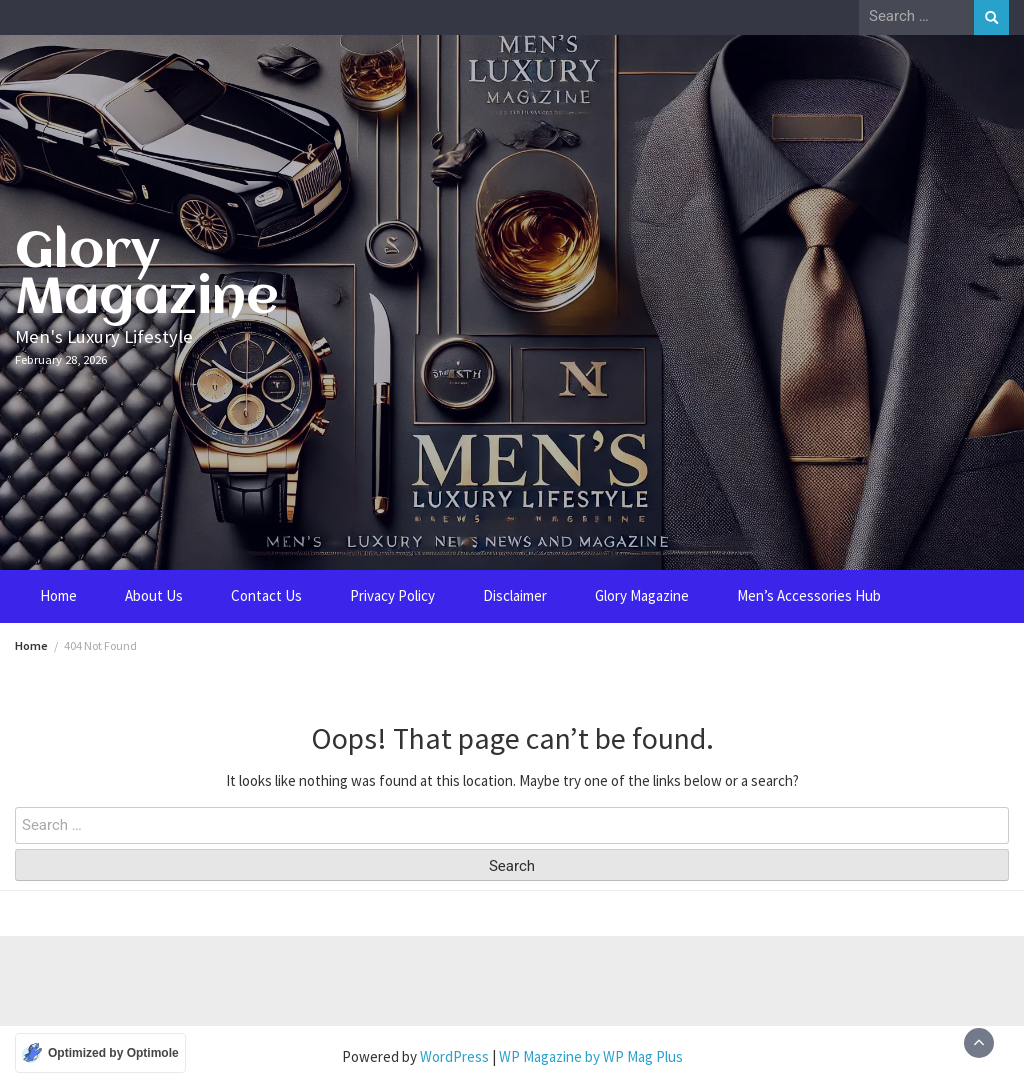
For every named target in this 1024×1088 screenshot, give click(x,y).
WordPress (454, 1056)
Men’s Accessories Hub (809, 595)
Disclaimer (515, 595)
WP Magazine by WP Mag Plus (591, 1056)
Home (58, 595)
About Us (154, 595)
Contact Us (266, 595)
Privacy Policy (392, 595)
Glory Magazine (147, 276)
